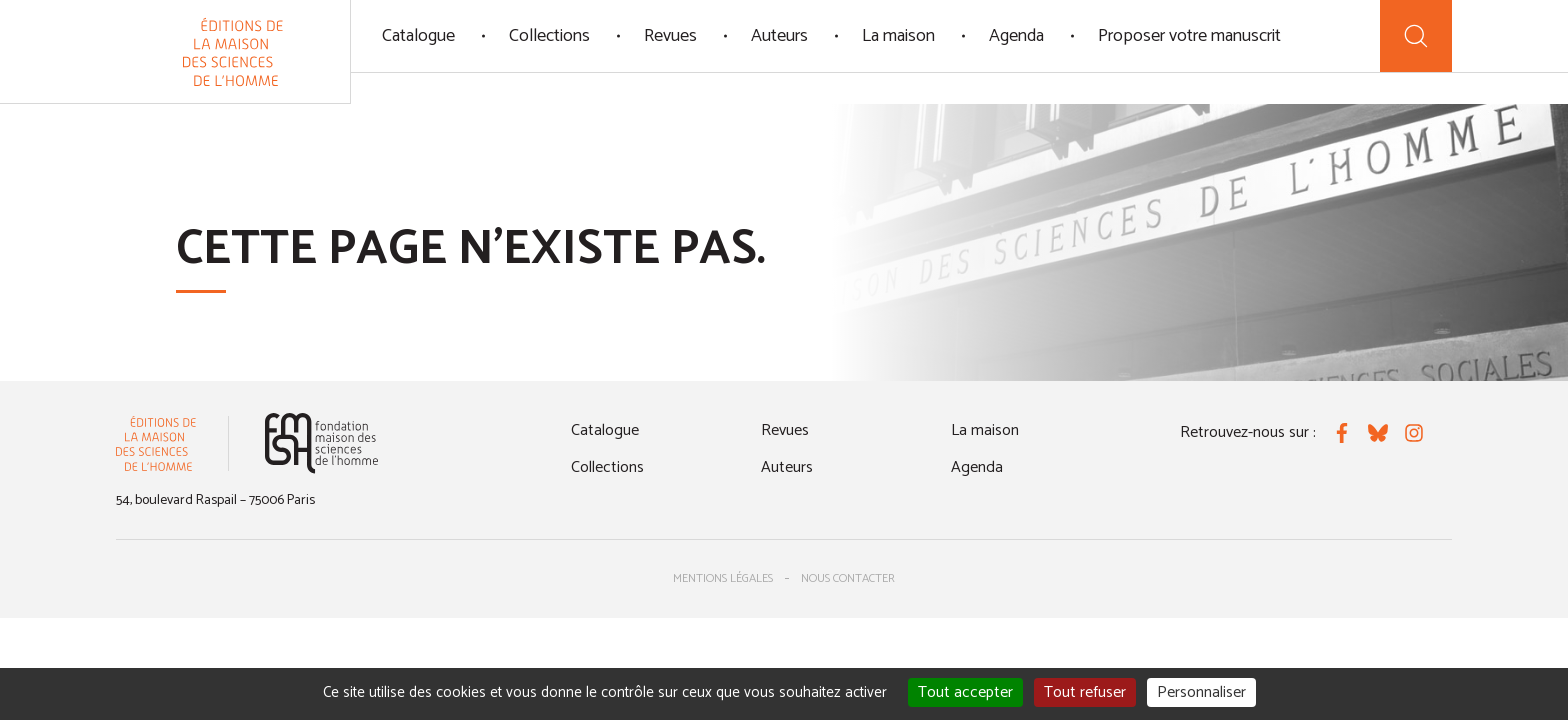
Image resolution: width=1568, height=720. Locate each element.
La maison (898, 36)
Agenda (1016, 36)
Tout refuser (1085, 692)
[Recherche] (1416, 36)
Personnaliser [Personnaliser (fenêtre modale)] (1201, 692)
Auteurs (779, 36)
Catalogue (418, 36)
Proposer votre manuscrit (1189, 36)
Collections (549, 36)
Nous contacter (848, 578)
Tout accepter (965, 692)
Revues (670, 36)
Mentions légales (723, 578)
